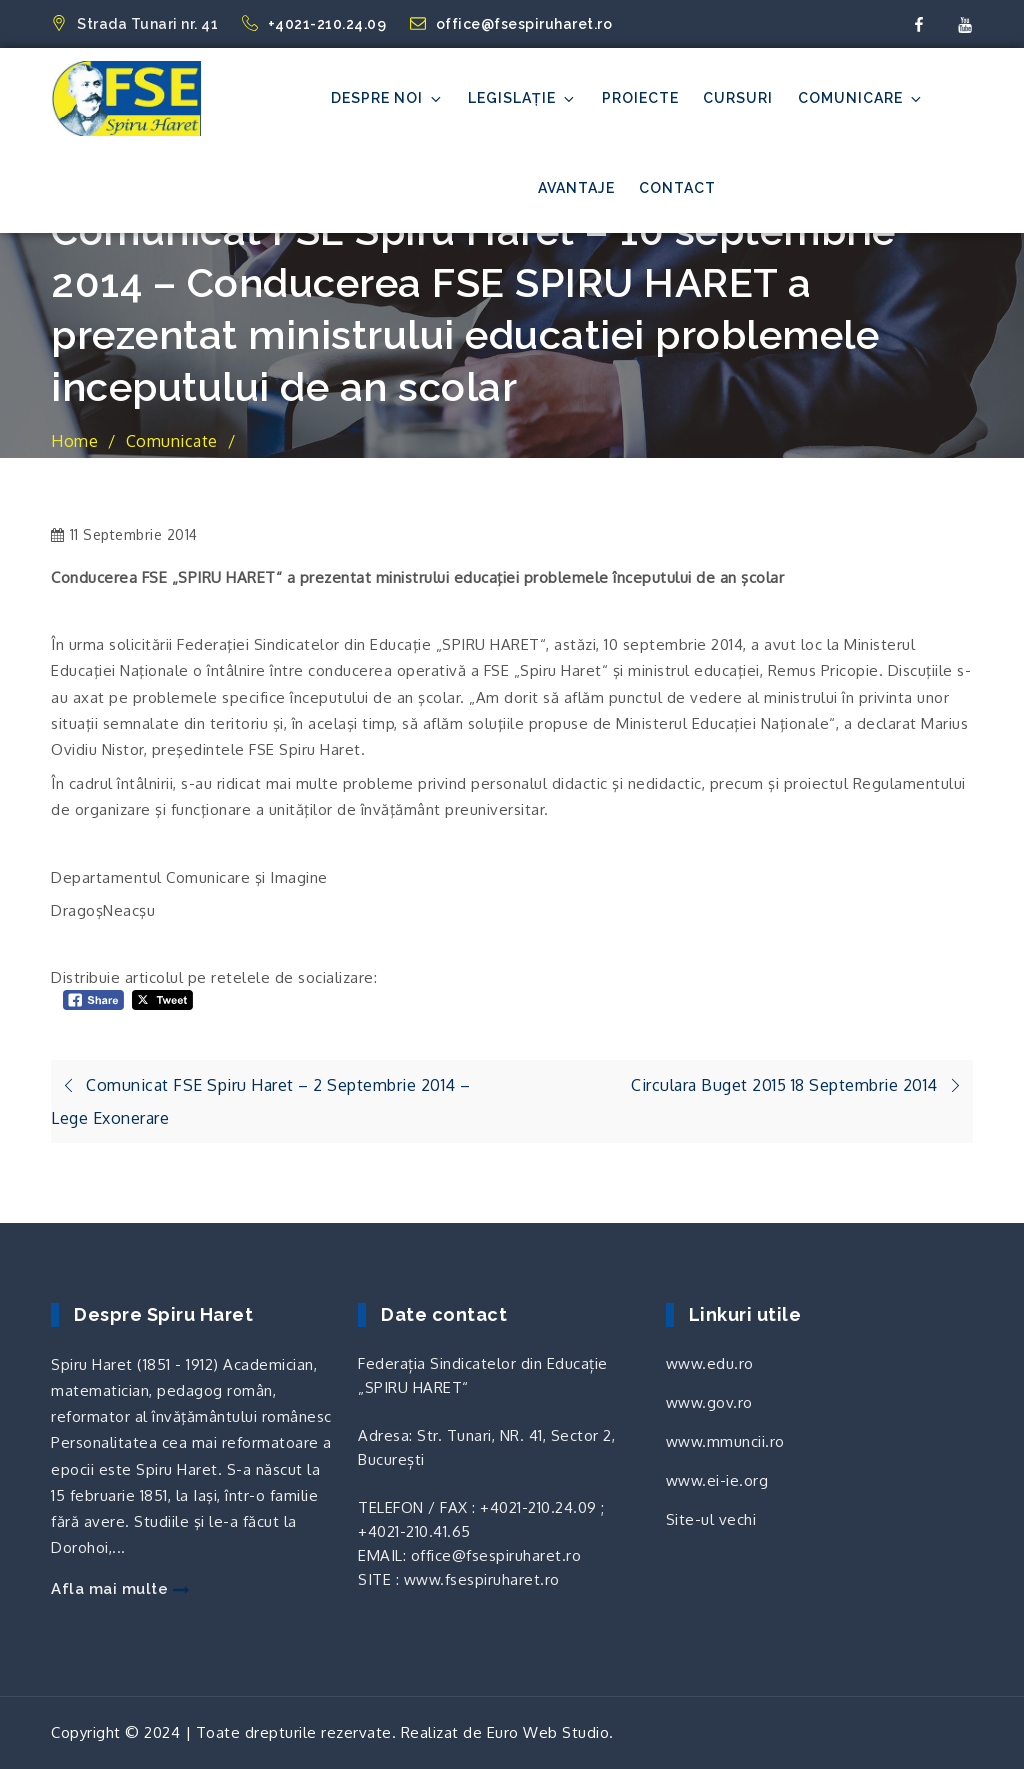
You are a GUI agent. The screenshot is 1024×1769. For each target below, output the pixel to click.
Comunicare (861, 98)
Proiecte (640, 98)
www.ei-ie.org (717, 1480)
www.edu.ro (710, 1363)
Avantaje (576, 188)
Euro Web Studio (548, 1732)
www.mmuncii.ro (725, 1441)
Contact (677, 188)
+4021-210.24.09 (316, 24)
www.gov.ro (709, 1402)
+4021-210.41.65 (414, 1531)
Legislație (522, 98)
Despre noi (387, 98)
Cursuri (738, 98)
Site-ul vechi (711, 1519)
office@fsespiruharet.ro (511, 24)
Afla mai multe (120, 1589)
